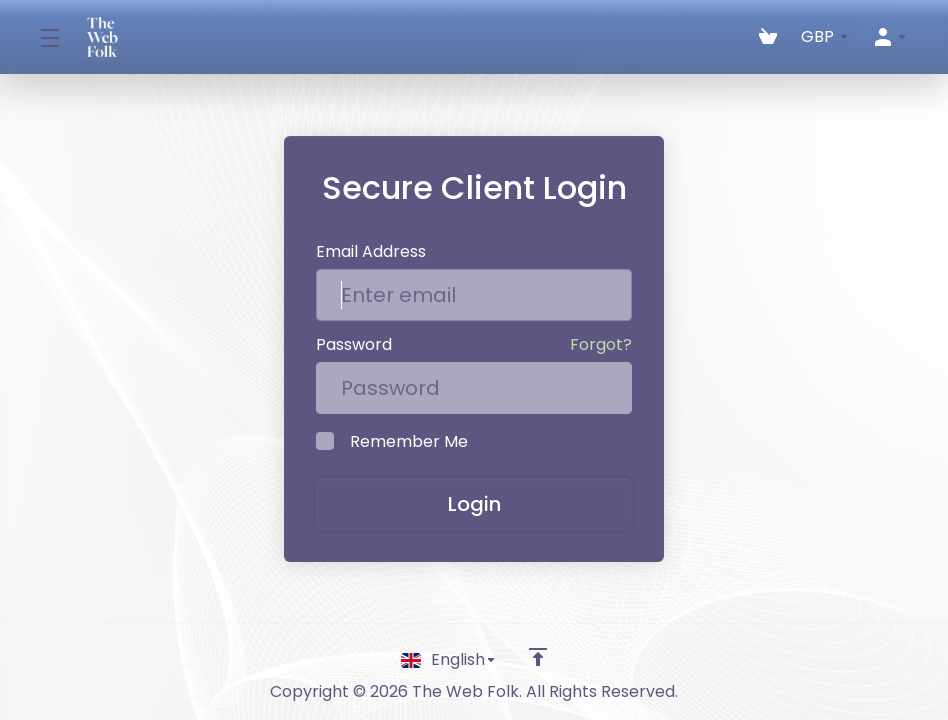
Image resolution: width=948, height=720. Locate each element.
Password (354, 344)
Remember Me (392, 441)
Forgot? (601, 344)
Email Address (371, 251)
